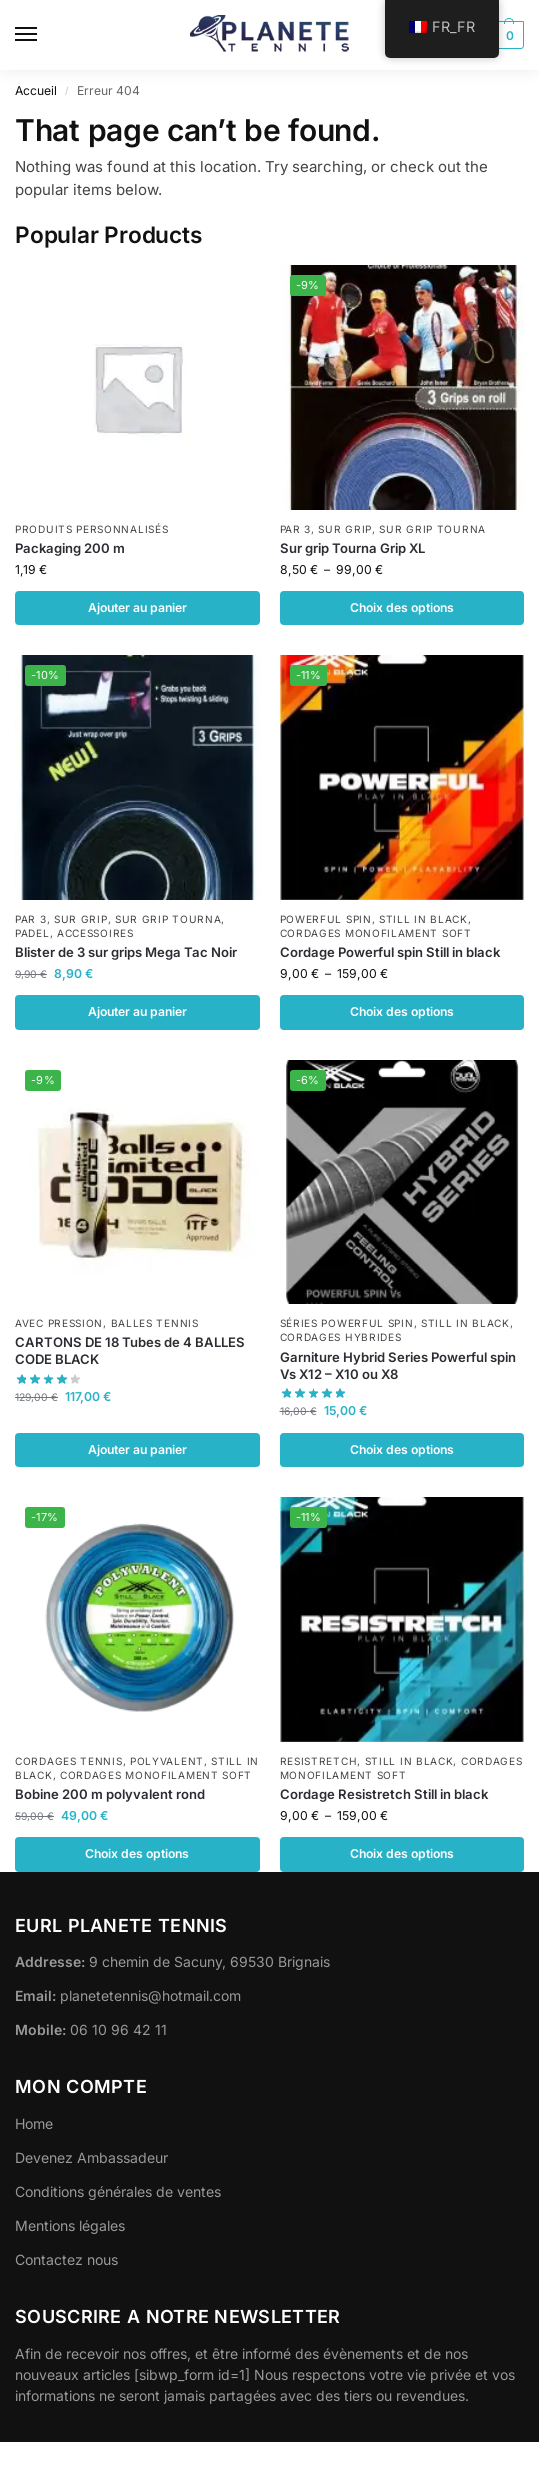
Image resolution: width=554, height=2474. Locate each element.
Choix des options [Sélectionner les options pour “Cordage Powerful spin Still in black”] (402, 1011)
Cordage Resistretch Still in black (384, 1794)
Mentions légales (70, 2225)
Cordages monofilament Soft (376, 933)
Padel (32, 933)
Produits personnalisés (91, 529)
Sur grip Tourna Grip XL (352, 548)
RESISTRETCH (319, 1761)
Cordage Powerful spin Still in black (390, 952)
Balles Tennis (155, 1323)
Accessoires (95, 933)
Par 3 (296, 529)
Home (34, 2123)
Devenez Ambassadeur (91, 2157)
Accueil (36, 90)
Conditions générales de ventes (118, 2191)
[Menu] (45, 35)
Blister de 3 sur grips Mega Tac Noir (126, 952)
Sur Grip (345, 529)
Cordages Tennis (69, 1761)
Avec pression (59, 1323)
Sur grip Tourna (432, 529)
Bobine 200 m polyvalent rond (110, 1794)
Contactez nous (66, 2259)
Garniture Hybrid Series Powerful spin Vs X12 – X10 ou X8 (398, 1365)
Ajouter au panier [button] (137, 607)
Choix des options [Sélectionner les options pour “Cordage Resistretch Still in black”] (402, 1853)
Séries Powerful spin (347, 1323)
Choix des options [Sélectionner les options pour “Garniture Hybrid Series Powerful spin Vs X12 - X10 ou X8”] (402, 1449)
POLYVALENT (167, 1761)
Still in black (423, 919)
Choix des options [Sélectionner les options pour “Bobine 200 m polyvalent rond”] (137, 1853)
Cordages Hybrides (341, 1337)
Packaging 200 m (70, 548)
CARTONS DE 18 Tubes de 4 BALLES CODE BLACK (130, 1350)
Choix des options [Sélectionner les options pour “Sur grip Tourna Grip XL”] (402, 607)
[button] (507, 35)
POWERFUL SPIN (326, 919)
